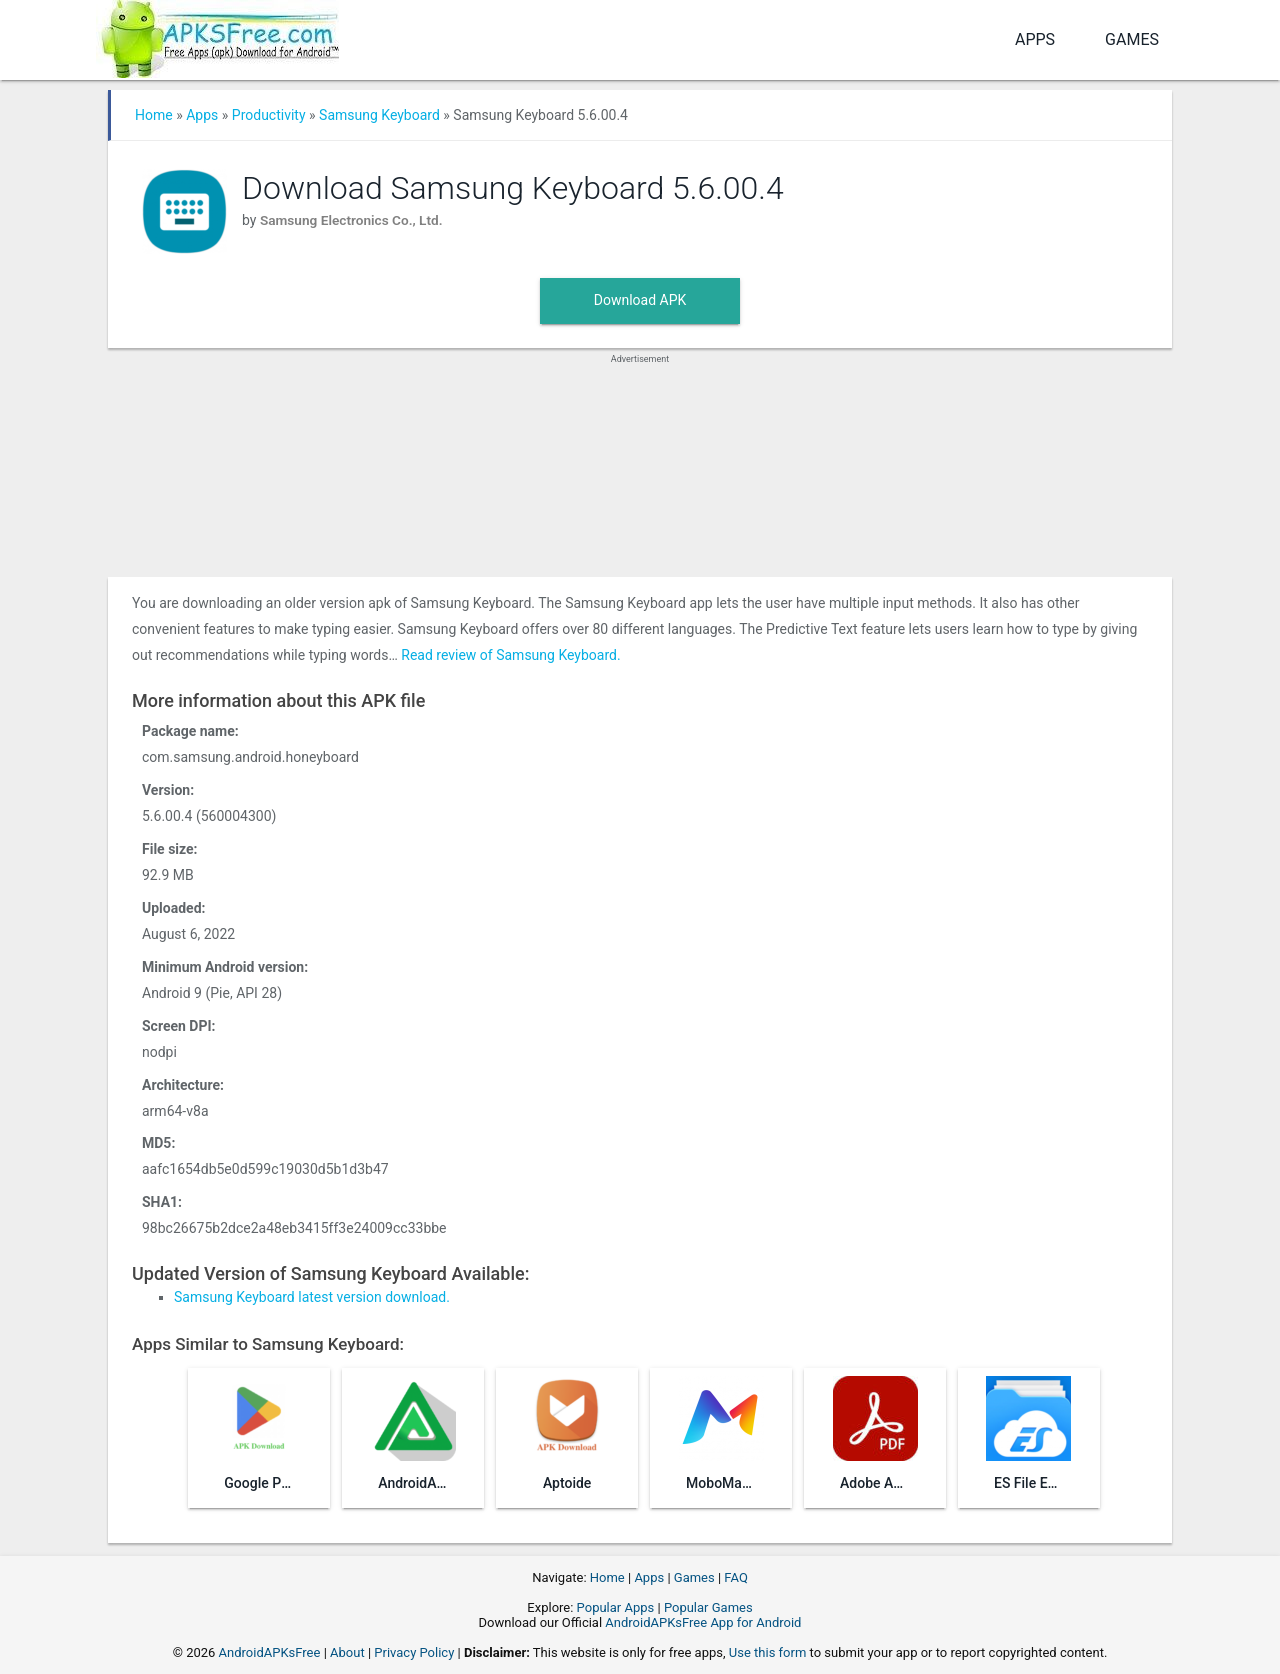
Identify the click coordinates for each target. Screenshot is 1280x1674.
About (347, 1652)
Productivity (269, 115)
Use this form (768, 1652)
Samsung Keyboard (379, 115)
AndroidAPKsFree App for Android (703, 1622)
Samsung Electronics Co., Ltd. (354, 220)
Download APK (640, 300)
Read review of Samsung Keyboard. (510, 655)
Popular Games (708, 1607)
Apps (1035, 39)
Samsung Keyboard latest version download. (312, 1297)
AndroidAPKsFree (270, 1652)
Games (1132, 39)
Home (154, 115)
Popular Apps (616, 1607)
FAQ (735, 1577)
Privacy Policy (414, 1652)
